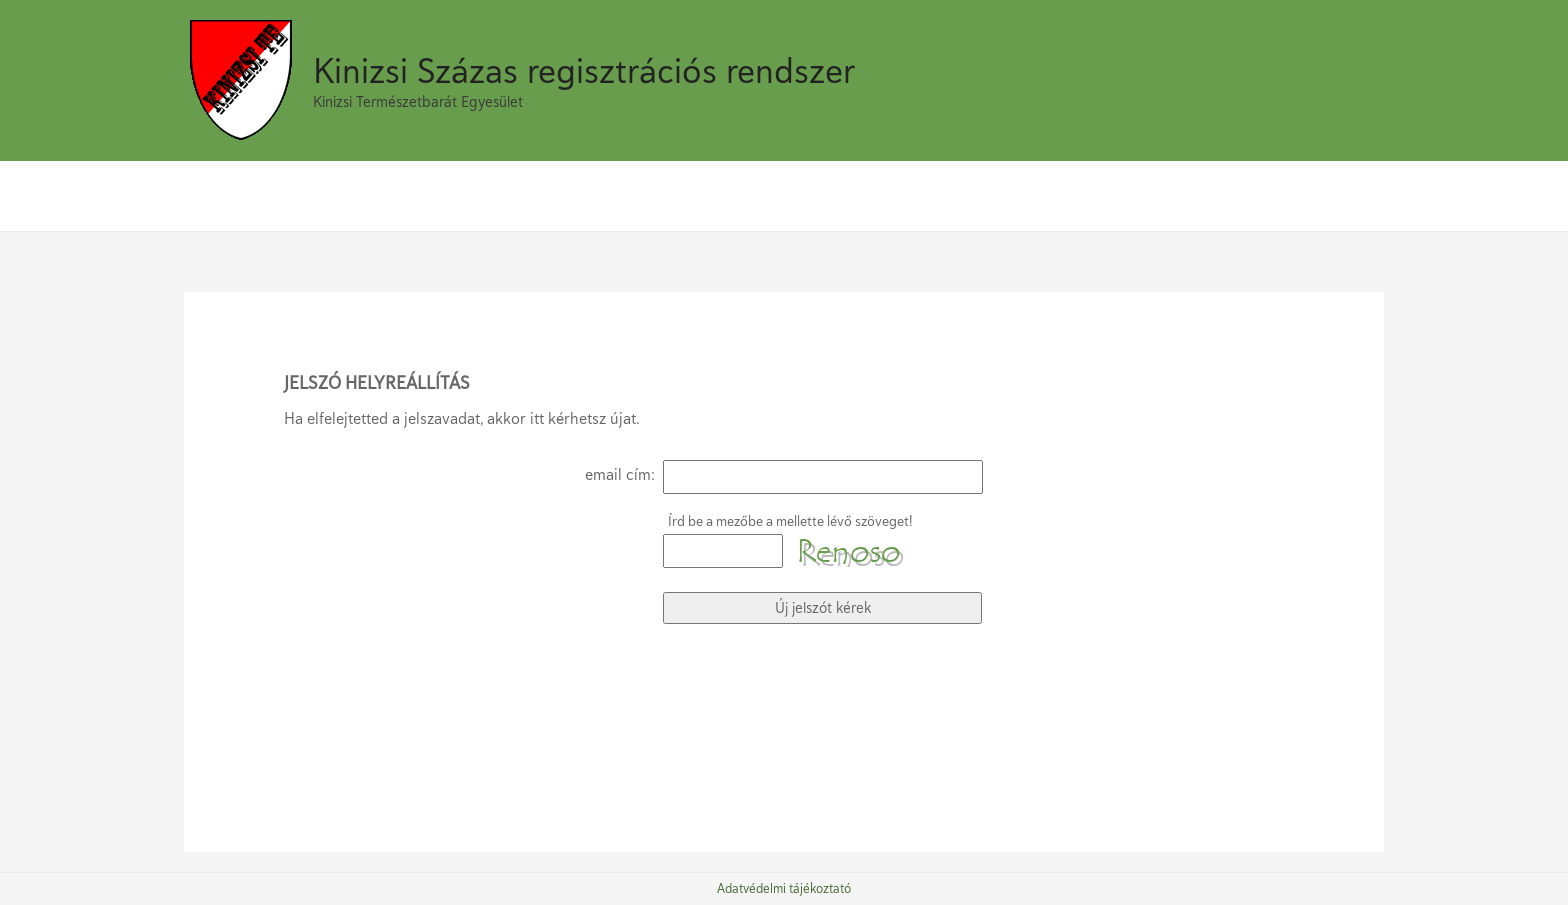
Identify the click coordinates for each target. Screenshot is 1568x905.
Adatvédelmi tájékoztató (784, 889)
